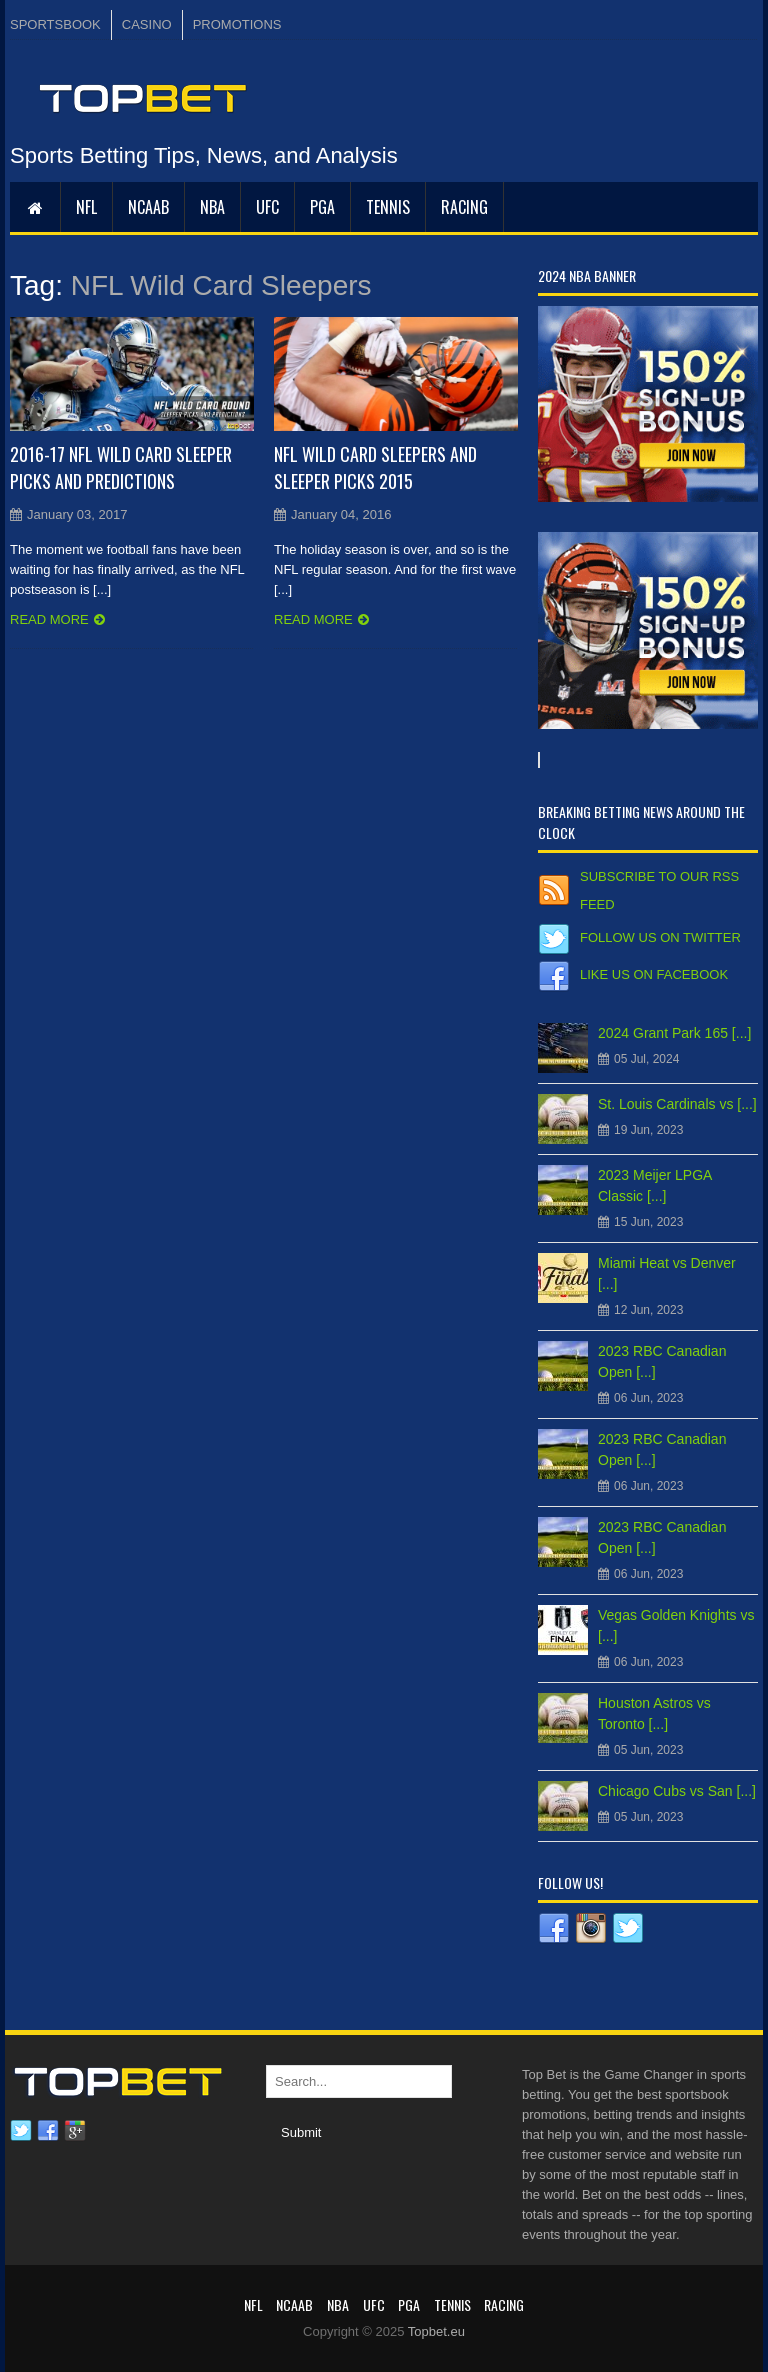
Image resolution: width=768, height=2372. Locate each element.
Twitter (21, 2131)
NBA (212, 207)
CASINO (147, 24)
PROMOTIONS (237, 24)
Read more (49, 619)
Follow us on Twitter (660, 937)
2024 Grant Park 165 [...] (674, 1033)
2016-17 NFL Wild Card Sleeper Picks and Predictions (121, 467)
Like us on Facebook (654, 974)
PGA (322, 207)
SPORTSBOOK (55, 24)
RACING (464, 207)
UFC (267, 207)
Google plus (75, 2131)
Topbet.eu (436, 2331)
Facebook (48, 2131)
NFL (86, 207)
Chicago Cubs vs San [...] (677, 1791)
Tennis (388, 207)
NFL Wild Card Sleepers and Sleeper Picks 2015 (375, 467)
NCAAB (148, 207)
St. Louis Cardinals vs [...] (677, 1104)
